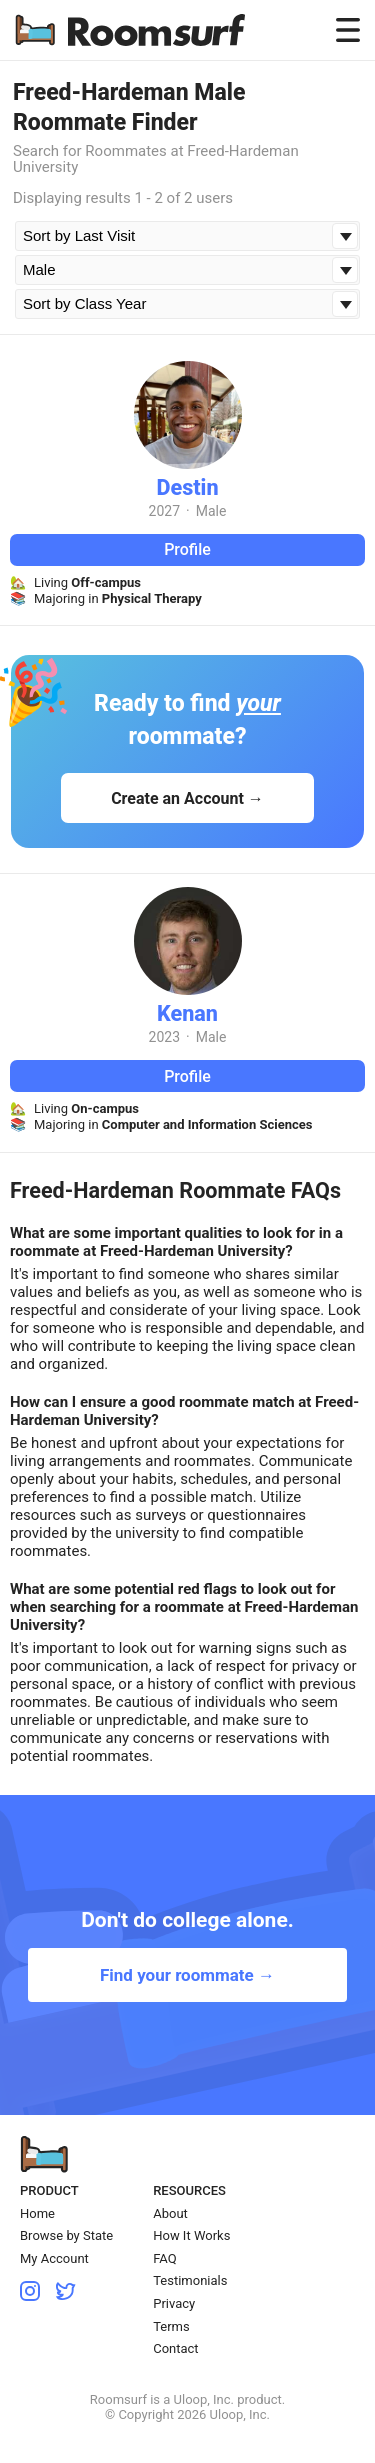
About (170, 2213)
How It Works (191, 2235)
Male (211, 511)
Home (37, 2213)
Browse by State (66, 2235)
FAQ (164, 2258)
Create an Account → (187, 798)
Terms (171, 2326)
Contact (175, 2348)
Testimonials (190, 2280)
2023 (164, 1037)
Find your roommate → (187, 1975)
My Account (54, 2258)
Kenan (187, 1013)
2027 (164, 511)
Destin (187, 487)
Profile (187, 549)
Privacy (174, 2303)
